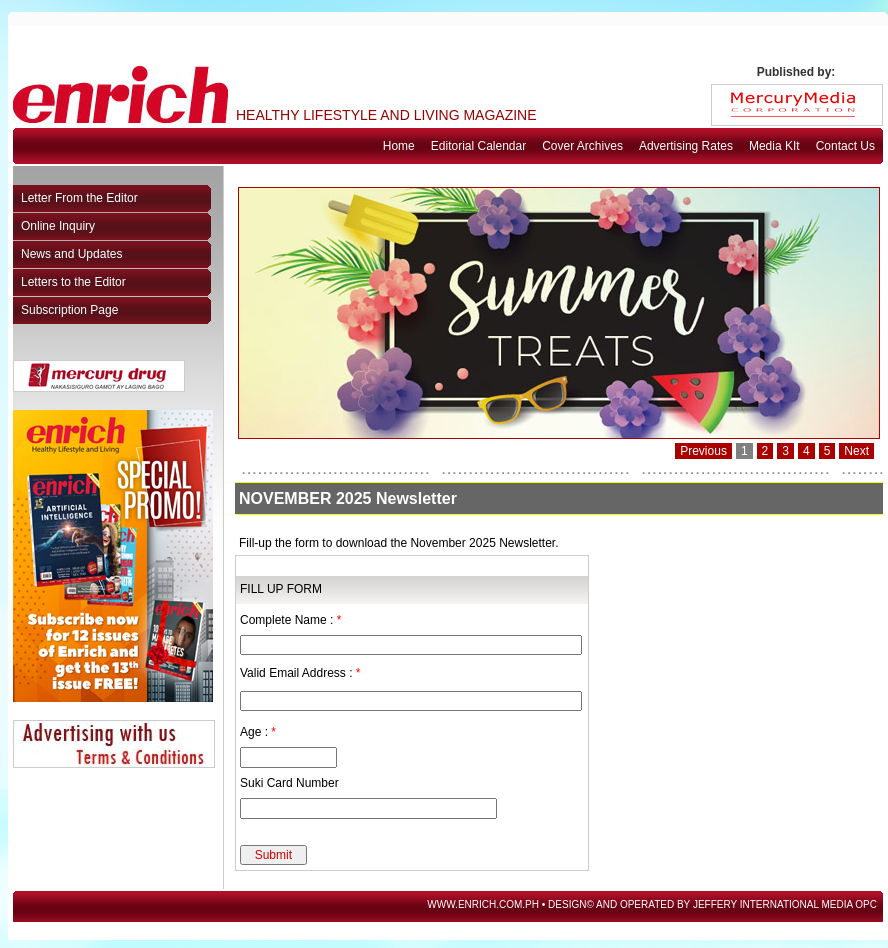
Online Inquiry (58, 226)
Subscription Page (69, 310)
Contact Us (845, 146)
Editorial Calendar (478, 146)
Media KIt (774, 146)
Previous (703, 451)
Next (856, 451)
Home (399, 146)
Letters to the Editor (73, 282)
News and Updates (71, 254)
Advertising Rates (686, 146)
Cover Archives (582, 146)
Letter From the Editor (79, 198)
